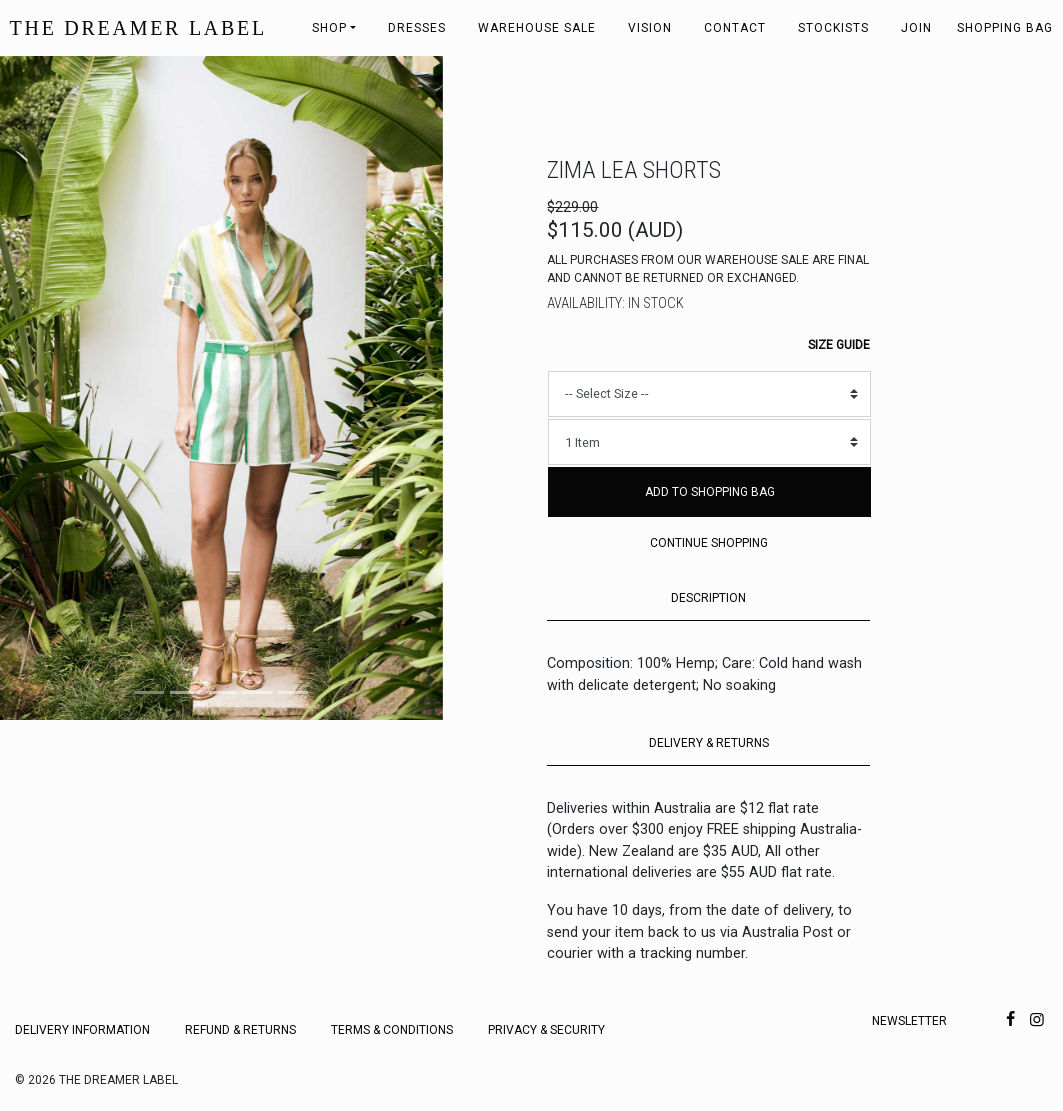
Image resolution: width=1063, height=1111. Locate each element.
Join (916, 28)
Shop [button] (329, 28)
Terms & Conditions (392, 1030)
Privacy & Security (546, 1030)
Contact (735, 28)
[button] (33, 388)
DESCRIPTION (708, 598)
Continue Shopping (709, 543)
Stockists (833, 28)
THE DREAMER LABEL (138, 28)
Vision (650, 28)
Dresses (417, 28)
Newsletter (909, 1021)
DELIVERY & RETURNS (709, 743)
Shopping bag (1005, 28)
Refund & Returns (240, 1030)
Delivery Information (82, 1030)
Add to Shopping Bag (710, 492)
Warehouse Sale (537, 28)
